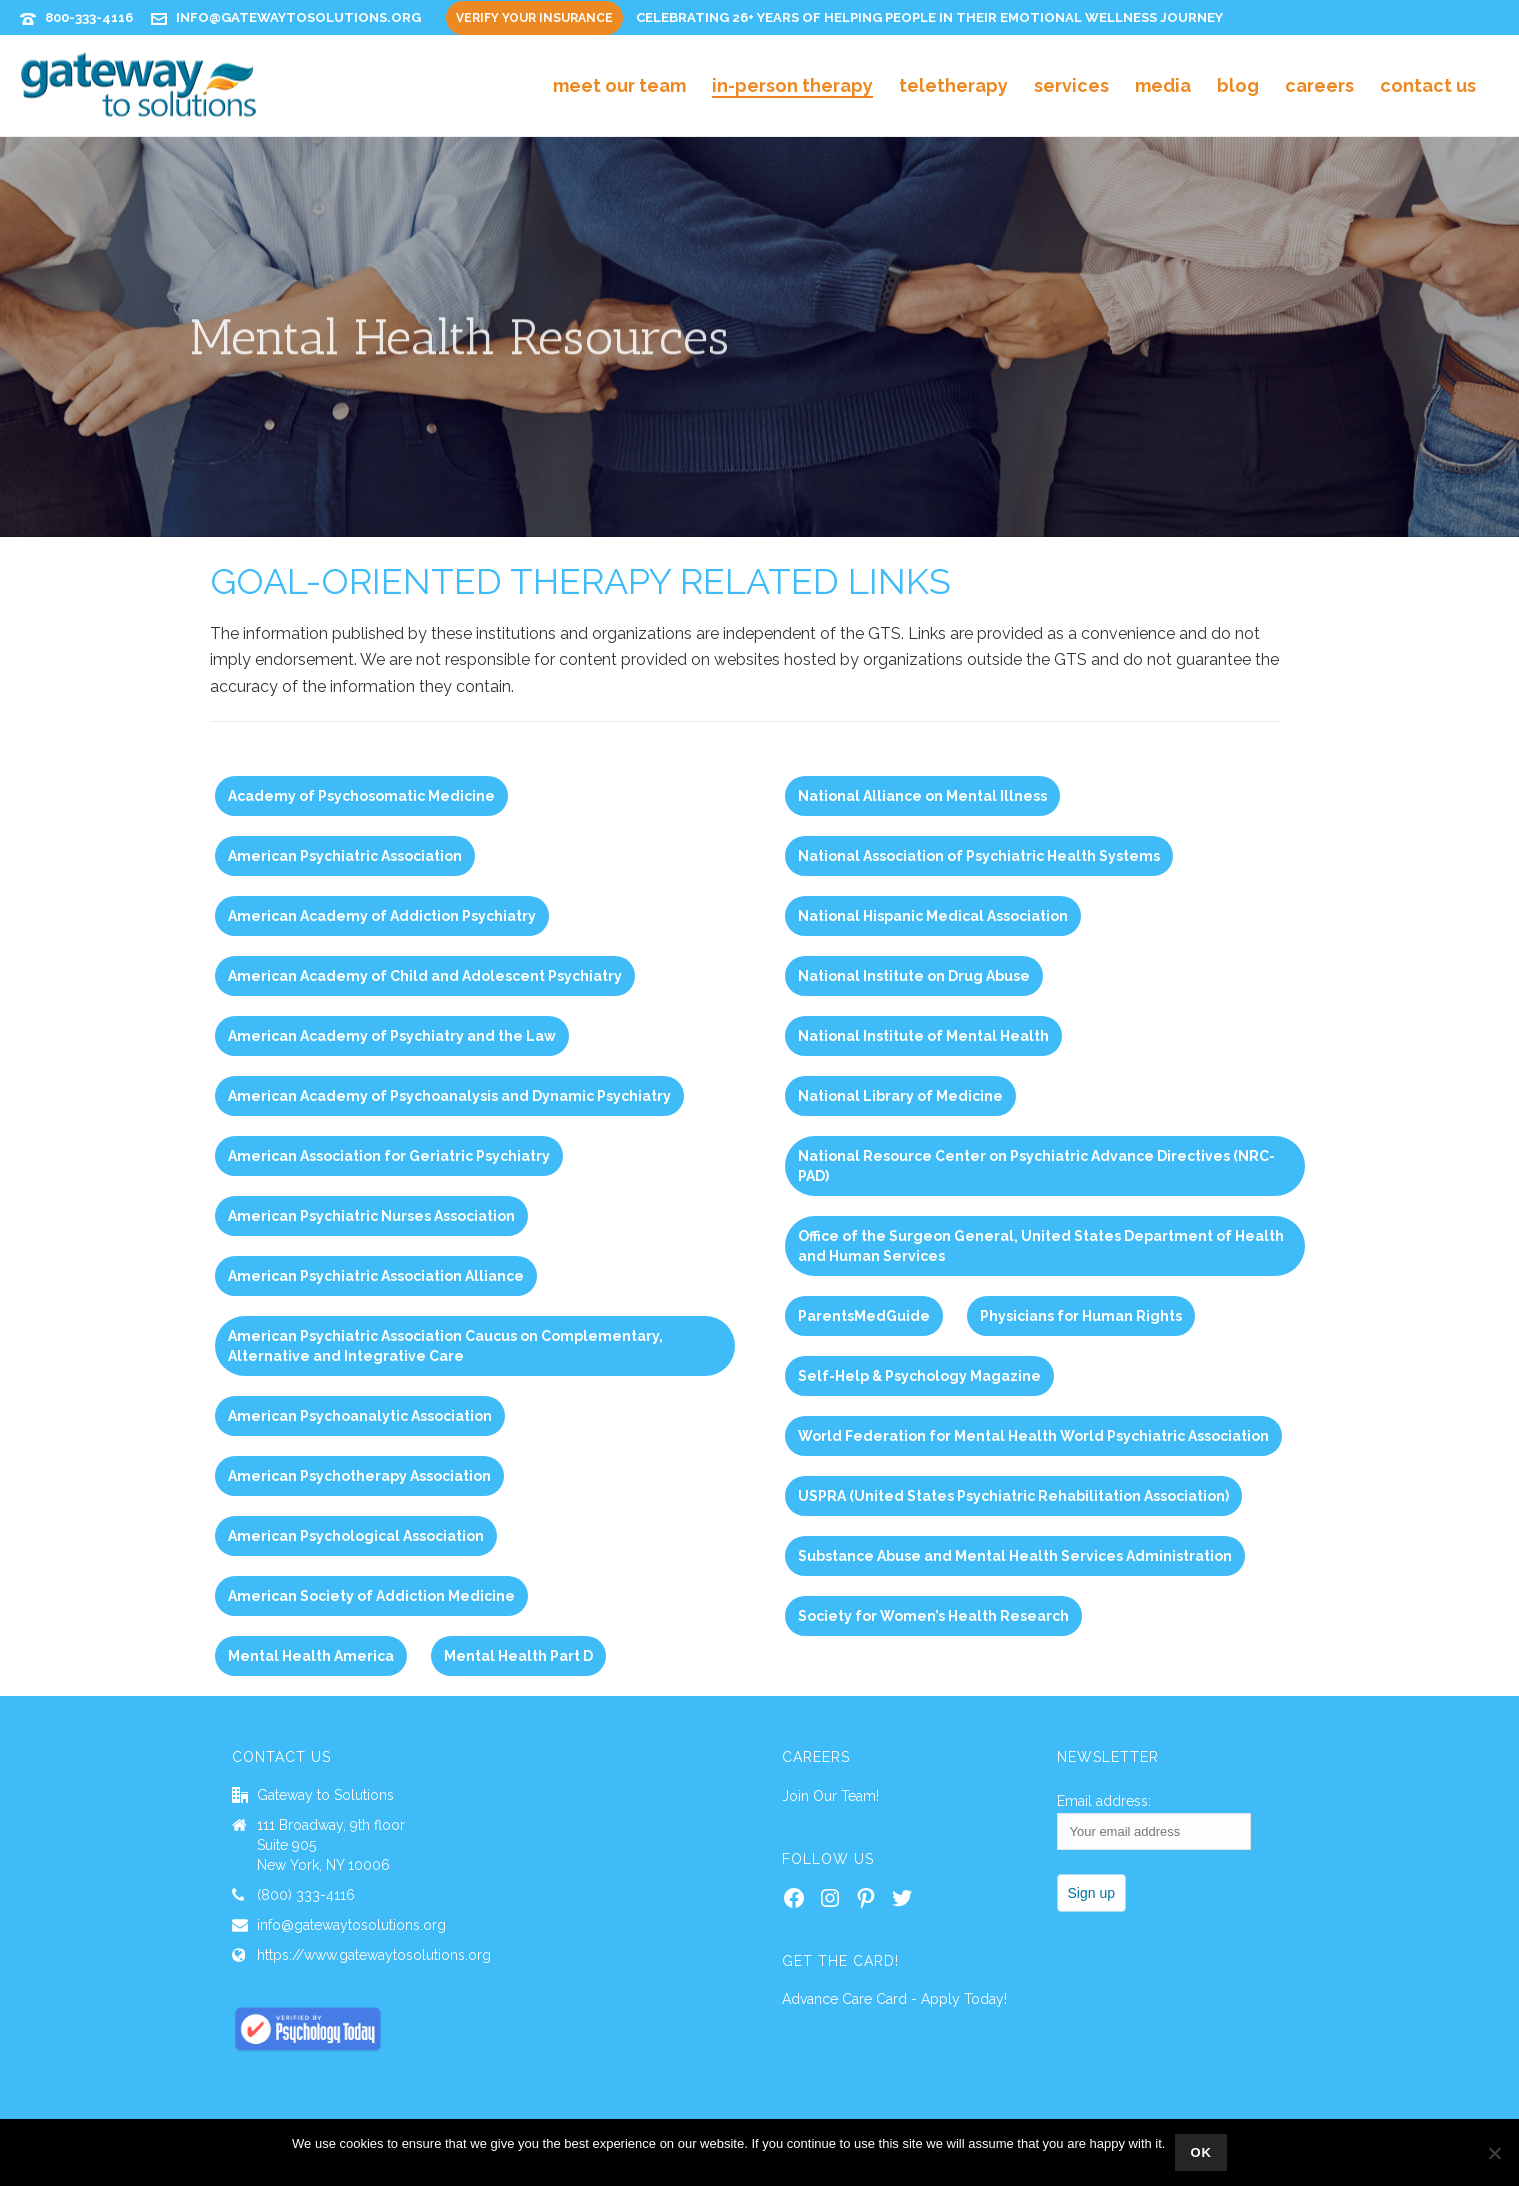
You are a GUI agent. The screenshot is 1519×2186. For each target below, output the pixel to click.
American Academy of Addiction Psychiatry (382, 916)
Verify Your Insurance (534, 18)
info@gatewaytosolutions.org (298, 17)
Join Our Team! (830, 1796)
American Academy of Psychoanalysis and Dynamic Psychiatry (449, 1096)
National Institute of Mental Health (923, 1036)
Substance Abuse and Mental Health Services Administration (1015, 1556)
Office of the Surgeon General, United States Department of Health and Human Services (1041, 1246)
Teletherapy (953, 85)
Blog (1238, 85)
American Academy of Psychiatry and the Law (392, 1036)
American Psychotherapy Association (359, 1476)
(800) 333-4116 (306, 1895)
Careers (1319, 85)
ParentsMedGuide (864, 1316)
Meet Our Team (619, 85)
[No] (1494, 2153)
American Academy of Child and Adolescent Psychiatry (425, 976)
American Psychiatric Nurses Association (371, 1216)
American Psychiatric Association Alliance (376, 1276)
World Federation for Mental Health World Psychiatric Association (1033, 1436)
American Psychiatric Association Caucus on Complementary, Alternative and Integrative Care (445, 1346)
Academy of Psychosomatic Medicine (361, 796)
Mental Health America (311, 1656)
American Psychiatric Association (345, 856)
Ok (1201, 2152)
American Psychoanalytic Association (360, 1416)
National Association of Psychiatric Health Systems (979, 856)
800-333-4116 (89, 17)
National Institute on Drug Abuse (914, 976)
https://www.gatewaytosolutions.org (374, 1955)
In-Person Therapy (792, 85)
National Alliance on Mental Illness (922, 796)
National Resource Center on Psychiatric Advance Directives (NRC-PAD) (1036, 1166)
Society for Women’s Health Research (933, 1616)
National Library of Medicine (900, 1096)
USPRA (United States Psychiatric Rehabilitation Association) (1013, 1496)
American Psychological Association (356, 1536)
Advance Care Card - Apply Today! (894, 1999)
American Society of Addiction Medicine (371, 1596)
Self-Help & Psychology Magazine (919, 1376)
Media (1163, 85)
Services (1071, 85)
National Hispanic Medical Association (933, 916)
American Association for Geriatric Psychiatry (389, 1156)
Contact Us (1428, 85)
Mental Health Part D (518, 1656)
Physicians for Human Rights (1081, 1316)
